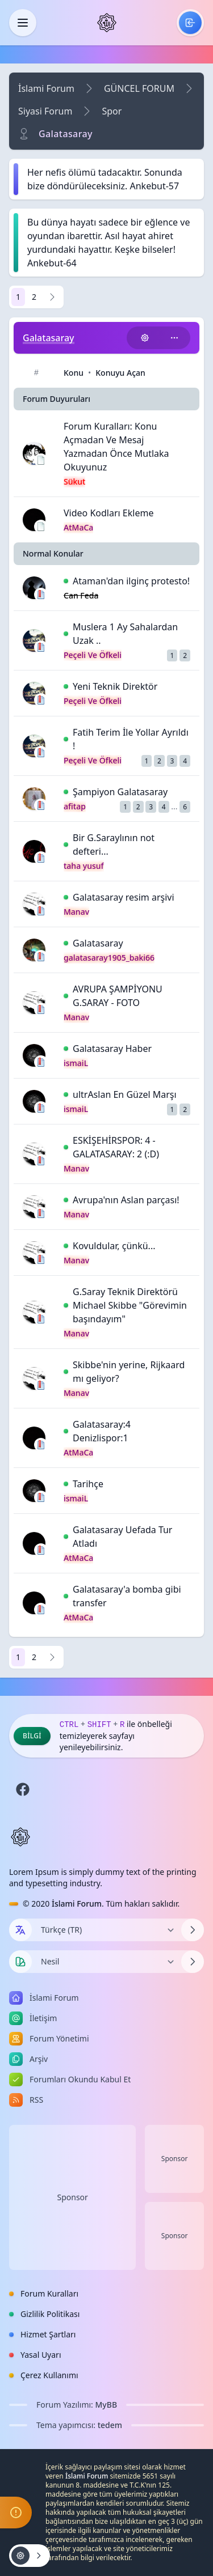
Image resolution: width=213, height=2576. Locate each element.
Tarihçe (88, 1484)
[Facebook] (22, 1789)
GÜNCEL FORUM (139, 88)
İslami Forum (46, 88)
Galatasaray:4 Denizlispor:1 (102, 1431)
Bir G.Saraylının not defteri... (113, 844)
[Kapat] (22, 22)
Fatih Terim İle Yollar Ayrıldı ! (131, 739)
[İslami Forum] (106, 22)
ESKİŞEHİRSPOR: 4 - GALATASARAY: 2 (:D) (116, 1147)
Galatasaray (98, 943)
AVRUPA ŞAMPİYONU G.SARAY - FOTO (117, 996)
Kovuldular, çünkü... (114, 1246)
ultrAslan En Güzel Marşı (125, 1094)
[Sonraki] (52, 297)
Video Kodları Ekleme (108, 513)
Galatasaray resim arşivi (123, 897)
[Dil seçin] (20, 1930)
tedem (110, 2425)
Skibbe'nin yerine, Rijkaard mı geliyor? (129, 1372)
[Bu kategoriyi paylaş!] (174, 338)
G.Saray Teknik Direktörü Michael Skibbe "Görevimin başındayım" (130, 1305)
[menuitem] (190, 22)
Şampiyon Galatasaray (120, 792)
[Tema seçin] (20, 1961)
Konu (73, 372)
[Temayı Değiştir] (106, 1961)
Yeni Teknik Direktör (115, 686)
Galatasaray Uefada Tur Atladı (122, 1536)
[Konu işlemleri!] (144, 338)
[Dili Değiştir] (106, 1930)
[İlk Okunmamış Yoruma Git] (66, 581)
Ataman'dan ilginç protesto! (131, 581)
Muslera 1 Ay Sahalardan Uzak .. (125, 634)
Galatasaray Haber (112, 1048)
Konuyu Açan (120, 372)
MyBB (106, 2404)
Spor (112, 111)
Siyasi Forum (45, 111)
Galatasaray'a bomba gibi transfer (127, 1596)
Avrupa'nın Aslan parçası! (126, 1200)
